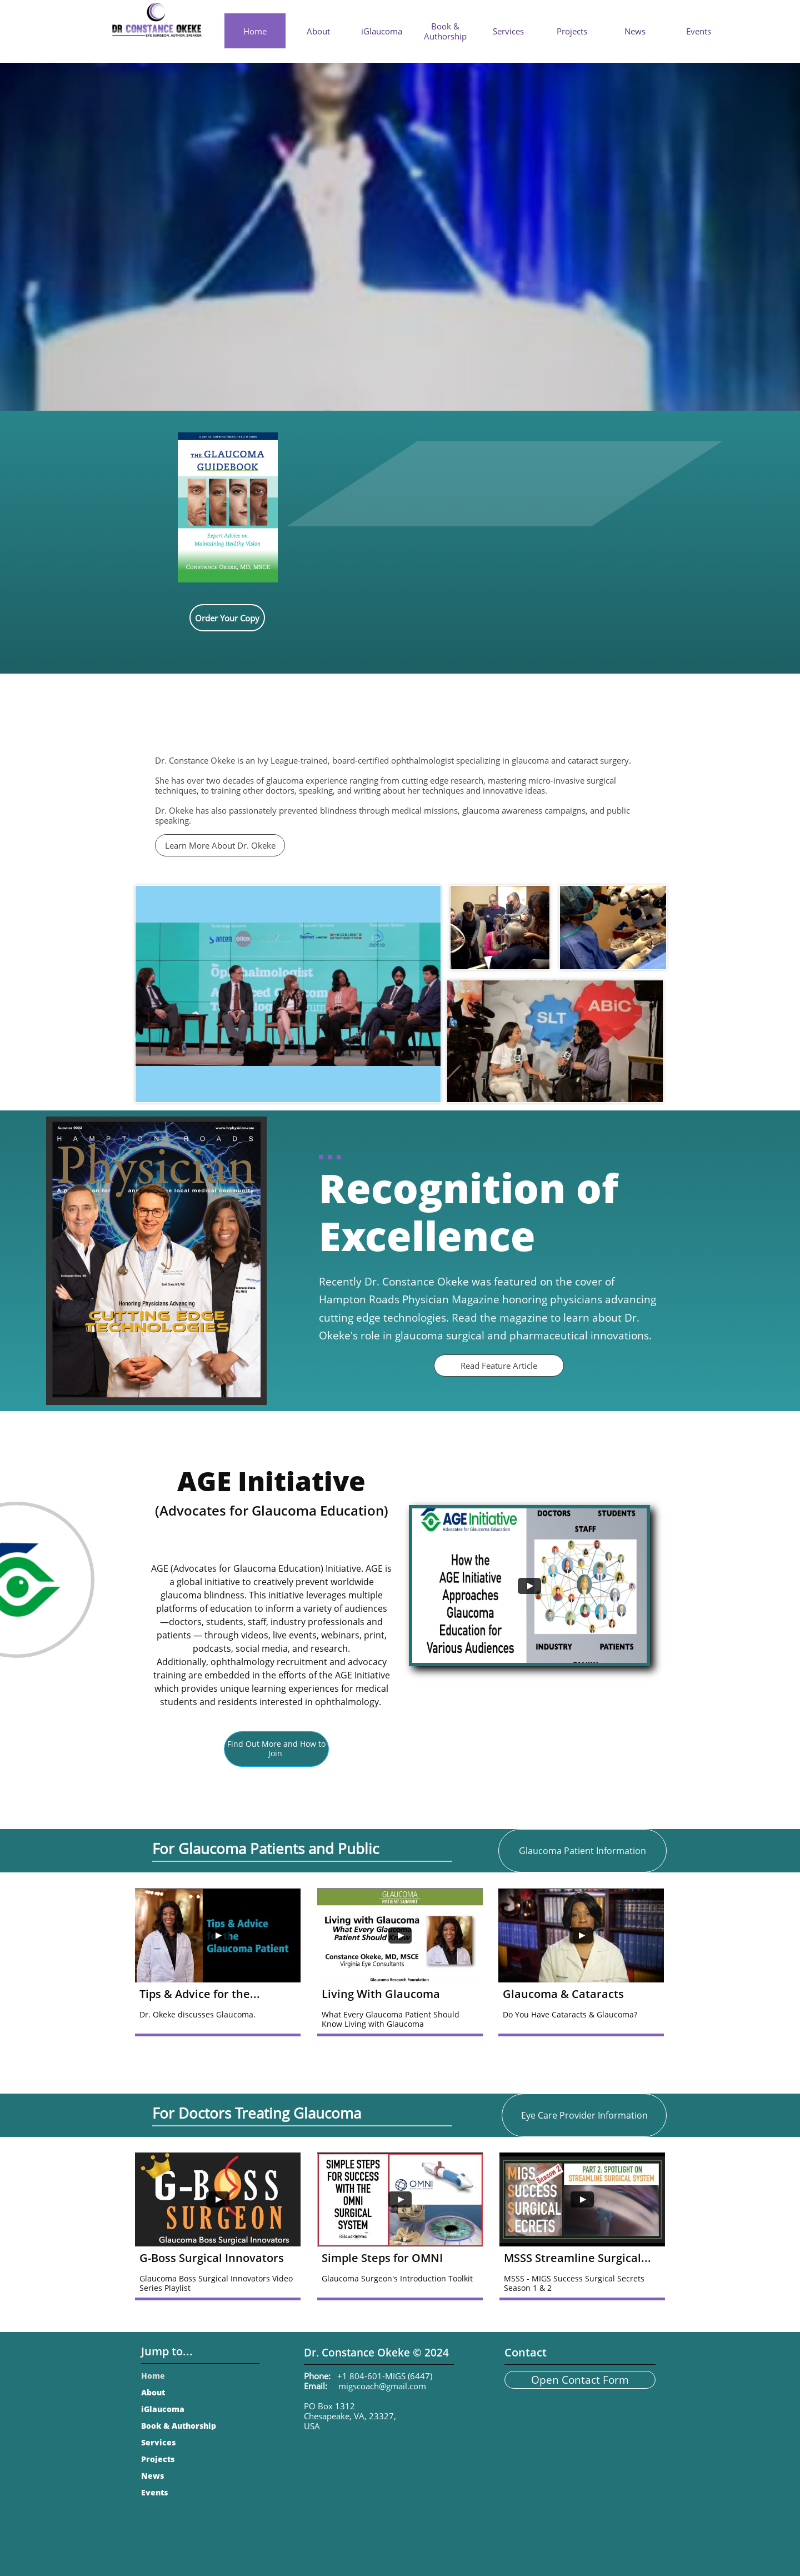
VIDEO (378, 87)
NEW (443, 68)
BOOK (442, 92)
